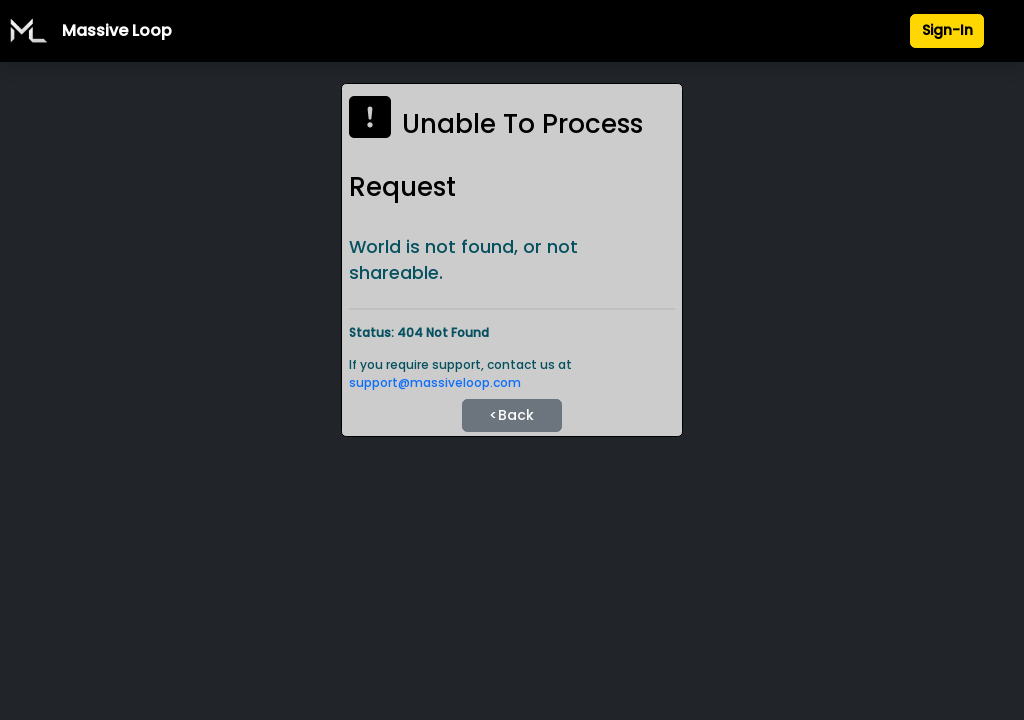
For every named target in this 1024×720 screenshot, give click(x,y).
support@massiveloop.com (435, 382)
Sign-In (947, 30)
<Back (511, 415)
